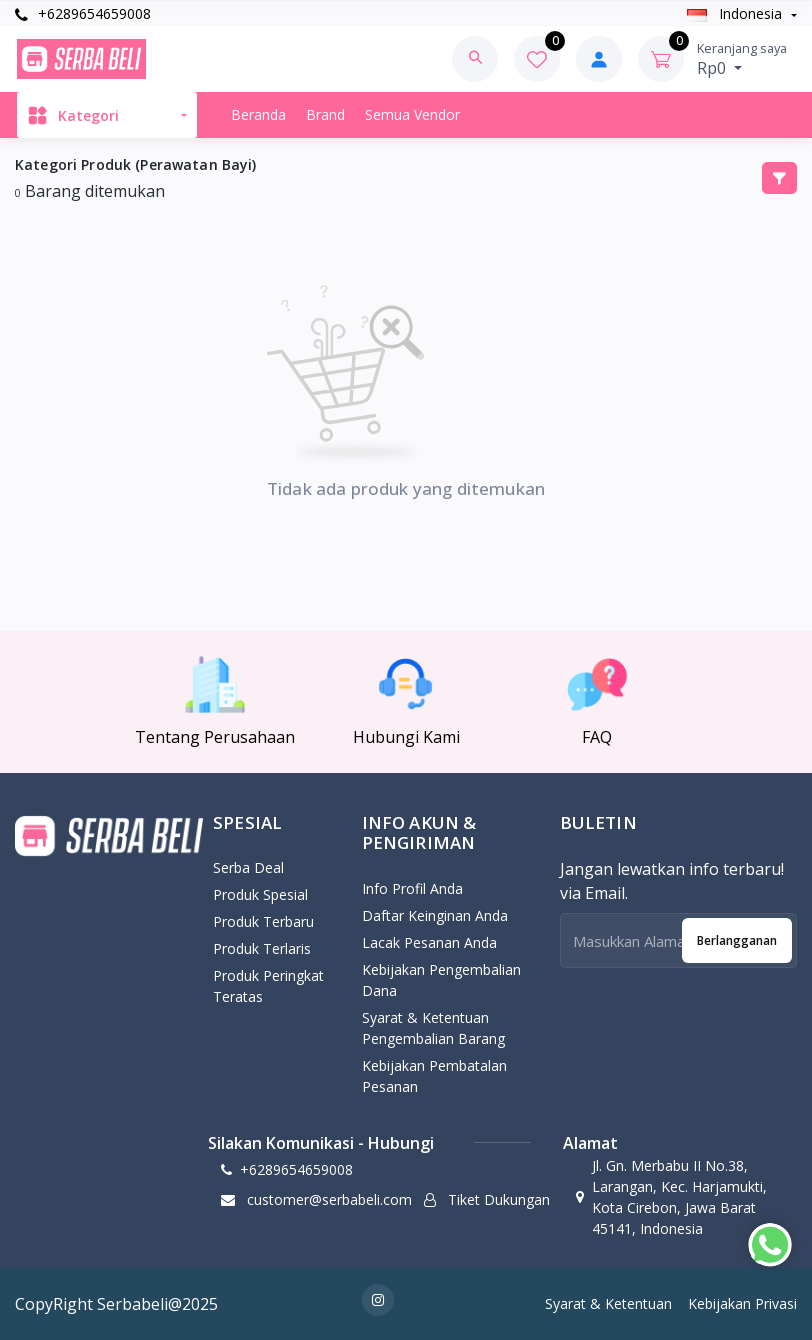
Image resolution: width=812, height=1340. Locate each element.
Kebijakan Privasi (742, 1303)
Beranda (258, 114)
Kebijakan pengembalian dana (441, 980)
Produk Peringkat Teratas (268, 986)
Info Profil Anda (412, 888)
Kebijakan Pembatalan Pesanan (434, 1076)
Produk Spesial (260, 894)
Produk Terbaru (263, 921)
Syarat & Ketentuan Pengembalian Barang (433, 1028)
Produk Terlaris (262, 948)
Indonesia (736, 13)
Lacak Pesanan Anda (429, 942)
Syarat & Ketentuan (608, 1303)
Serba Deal (248, 867)
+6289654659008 (83, 13)
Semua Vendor (412, 114)
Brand (325, 114)
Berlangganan (737, 940)
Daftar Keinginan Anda (435, 915)
